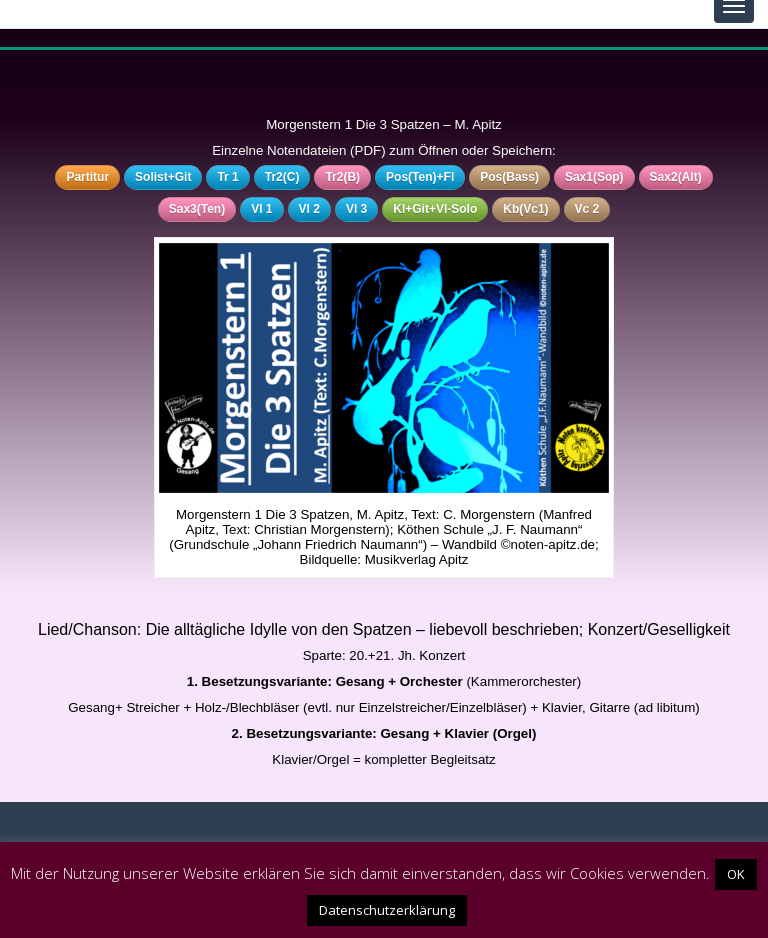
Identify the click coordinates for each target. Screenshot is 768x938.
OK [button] (736, 874)
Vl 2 (309, 209)
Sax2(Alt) (676, 177)
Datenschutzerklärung (387, 910)
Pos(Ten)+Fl (420, 177)
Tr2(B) (342, 177)
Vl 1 (261, 209)
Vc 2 (587, 209)
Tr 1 (227, 177)
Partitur (87, 177)
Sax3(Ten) (197, 209)
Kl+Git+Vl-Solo (435, 209)
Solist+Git (163, 177)
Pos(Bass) (509, 177)
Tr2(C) (282, 177)
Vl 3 (356, 209)
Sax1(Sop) (594, 177)
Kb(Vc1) (525, 209)
